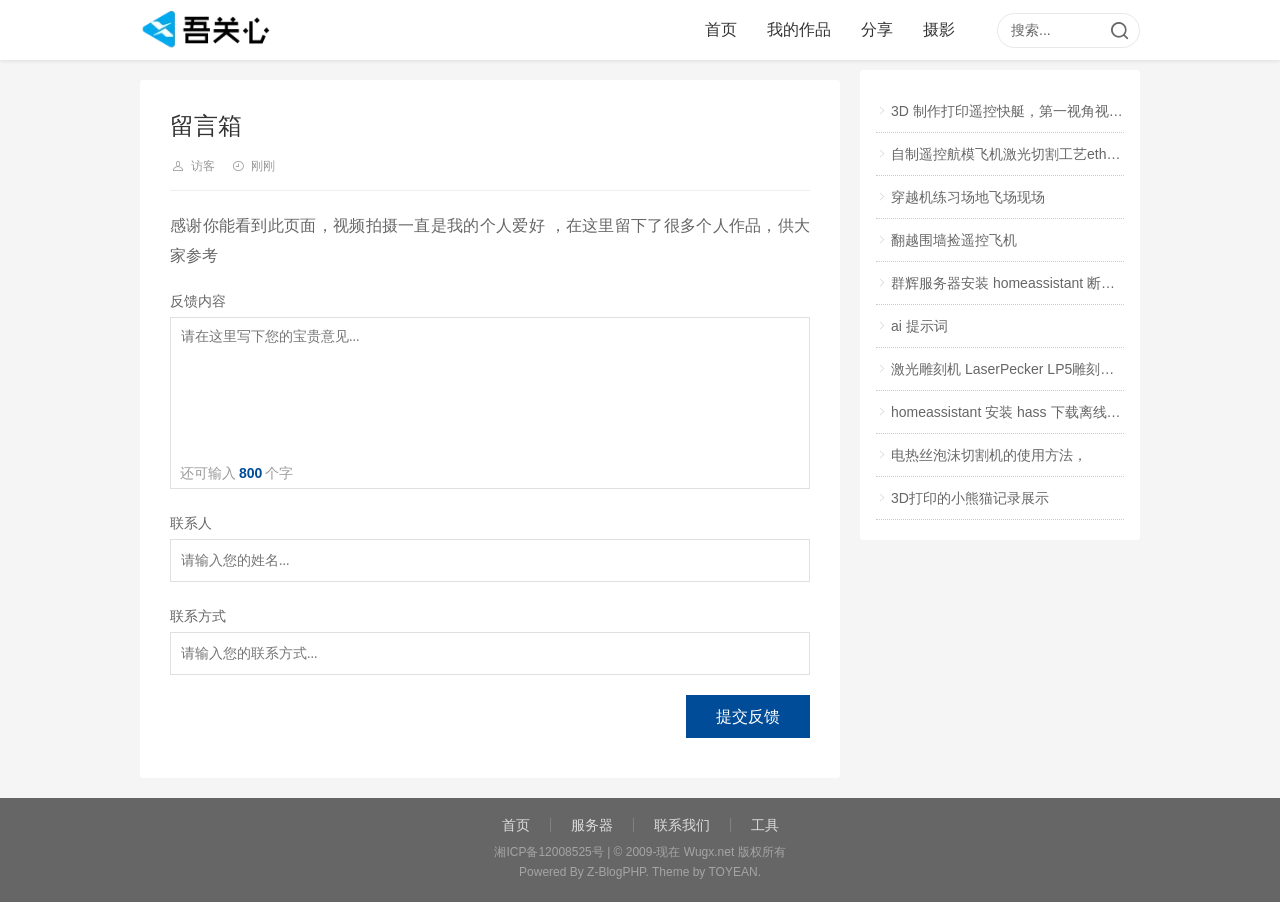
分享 (877, 29)
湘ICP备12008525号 (548, 852)
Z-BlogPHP (616, 872)
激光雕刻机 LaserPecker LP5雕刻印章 (1009, 369)
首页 (721, 29)
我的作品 (799, 29)
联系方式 (198, 616)
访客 (203, 166)
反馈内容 (198, 301)
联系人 (191, 523)
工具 (765, 825)
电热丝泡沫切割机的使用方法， (989, 455)
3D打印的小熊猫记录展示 (970, 498)
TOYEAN (733, 872)
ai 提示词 (919, 326)
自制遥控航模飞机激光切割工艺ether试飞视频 (1033, 154)
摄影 (939, 29)
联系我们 (682, 825)
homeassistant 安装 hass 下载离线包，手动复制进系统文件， (1083, 412)
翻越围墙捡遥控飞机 (954, 240)
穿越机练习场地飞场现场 (968, 197)
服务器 (592, 825)
